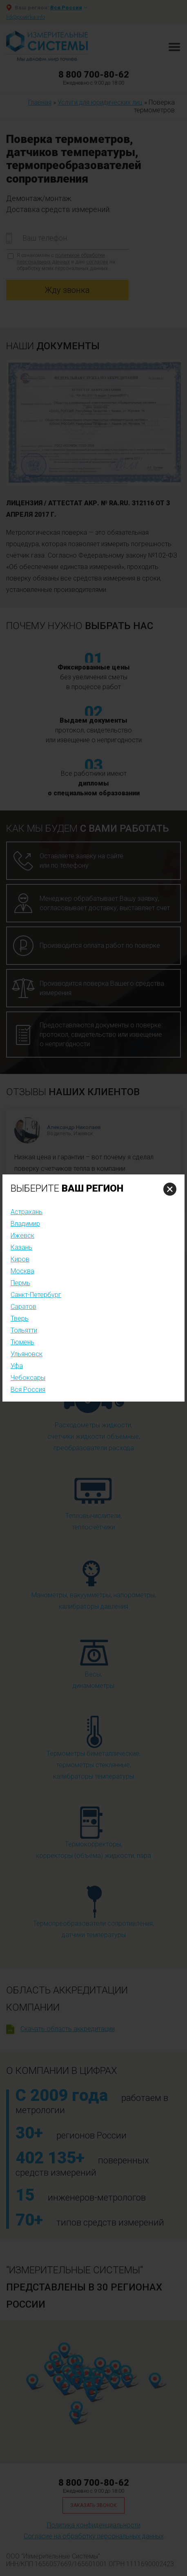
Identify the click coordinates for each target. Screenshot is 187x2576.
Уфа (17, 1366)
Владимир (25, 1224)
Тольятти (24, 1330)
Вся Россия (28, 1389)
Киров (20, 1259)
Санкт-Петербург (36, 1295)
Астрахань (26, 1212)
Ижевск (22, 1235)
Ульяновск (26, 1354)
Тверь (20, 1318)
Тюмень (22, 1342)
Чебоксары (28, 1378)
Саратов (23, 1306)
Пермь (20, 1283)
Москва (22, 1271)
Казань (21, 1247)
